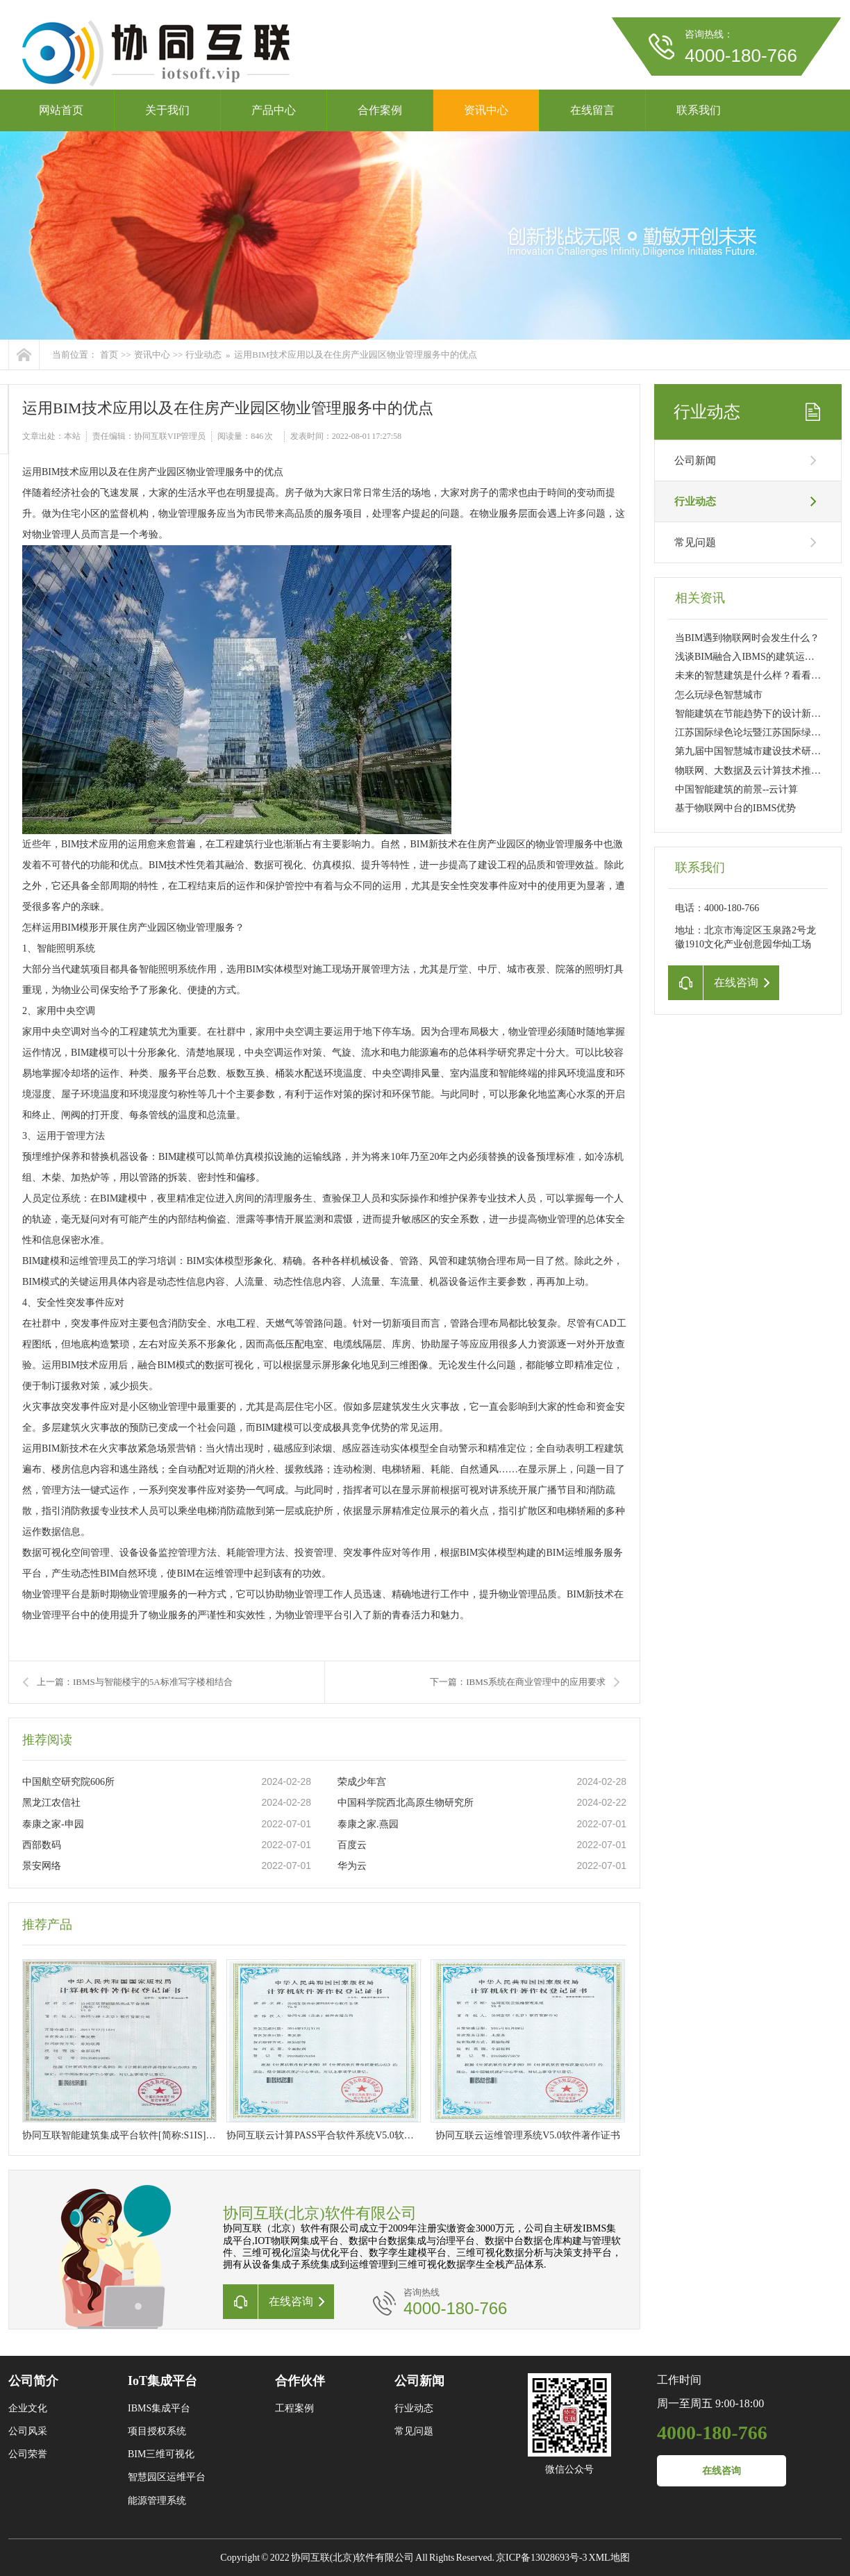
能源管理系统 (157, 2500)
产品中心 (273, 110)
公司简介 (33, 2381)
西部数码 (41, 1845)
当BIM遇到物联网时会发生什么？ (747, 638)
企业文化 (27, 2408)
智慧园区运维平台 (167, 2477)
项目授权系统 (157, 2431)
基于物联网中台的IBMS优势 (735, 808)
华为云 (352, 1866)
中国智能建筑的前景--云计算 (736, 789)
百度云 (352, 1845)
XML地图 (609, 2557)
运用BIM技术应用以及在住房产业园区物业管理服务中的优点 (355, 354)
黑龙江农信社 (51, 1802)
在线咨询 (721, 2471)
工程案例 (294, 2408)
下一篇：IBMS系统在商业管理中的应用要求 (518, 1682)
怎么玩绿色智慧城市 (718, 695)
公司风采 (27, 2431)
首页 (109, 354)
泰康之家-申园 (53, 1824)
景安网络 (41, 1866)
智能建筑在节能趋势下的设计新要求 (753, 713)
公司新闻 (695, 460)
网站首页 (61, 110)
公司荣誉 (27, 2454)
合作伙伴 (300, 2381)
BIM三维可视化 (161, 2454)
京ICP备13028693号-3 (541, 2557)
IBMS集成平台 (159, 2408)
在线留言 (592, 110)
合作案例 (380, 110)
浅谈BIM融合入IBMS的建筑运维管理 (754, 656)
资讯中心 (486, 110)
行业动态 (203, 354)
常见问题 (695, 542)
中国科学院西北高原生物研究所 (406, 1802)
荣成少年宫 (362, 1782)
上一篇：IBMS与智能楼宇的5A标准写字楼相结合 (135, 1682)
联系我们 (698, 110)
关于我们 (167, 110)
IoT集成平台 (162, 2381)
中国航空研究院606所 (68, 1782)
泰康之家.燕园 (368, 1824)
